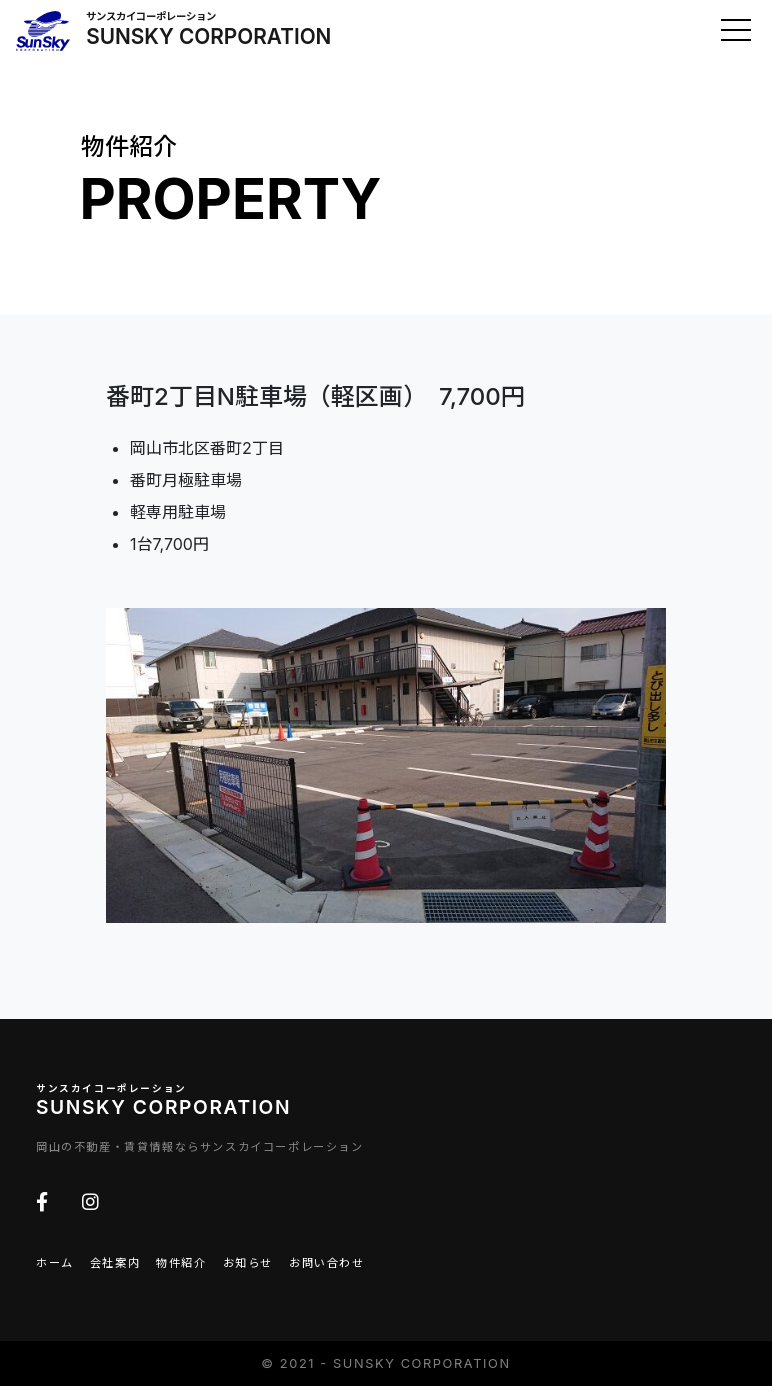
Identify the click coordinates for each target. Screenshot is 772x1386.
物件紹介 (181, 1263)
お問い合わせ (327, 1263)
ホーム (55, 1263)
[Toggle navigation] (736, 30)
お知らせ (248, 1263)
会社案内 (115, 1263)
